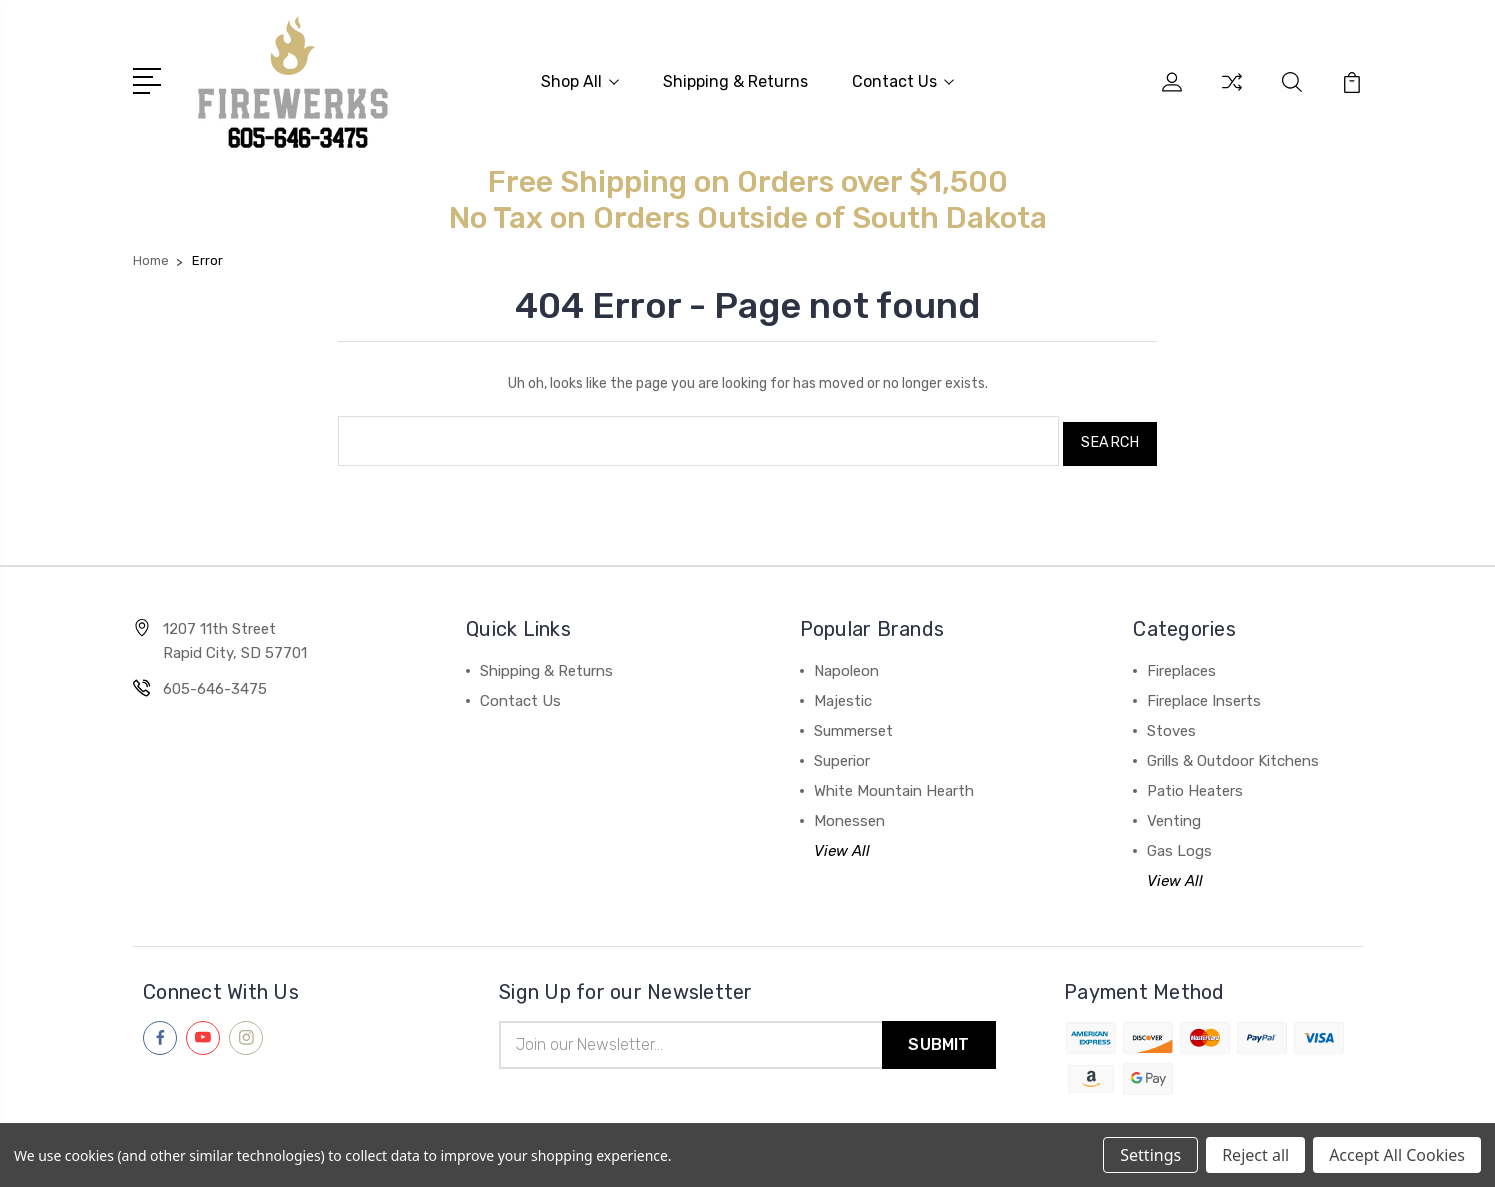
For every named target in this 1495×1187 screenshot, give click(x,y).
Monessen (849, 813)
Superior (842, 753)
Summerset (853, 723)
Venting (1174, 813)
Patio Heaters (1195, 783)
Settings (1150, 1155)
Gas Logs (1179, 843)
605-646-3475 (215, 681)
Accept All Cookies (1397, 1155)
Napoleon (846, 663)
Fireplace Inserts (1204, 693)
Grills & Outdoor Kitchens (1233, 753)
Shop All (580, 80)
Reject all (1255, 1155)
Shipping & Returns (735, 80)
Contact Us (903, 80)
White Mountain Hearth (894, 783)
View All (842, 843)
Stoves (1171, 723)
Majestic (843, 693)
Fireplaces (1181, 663)
